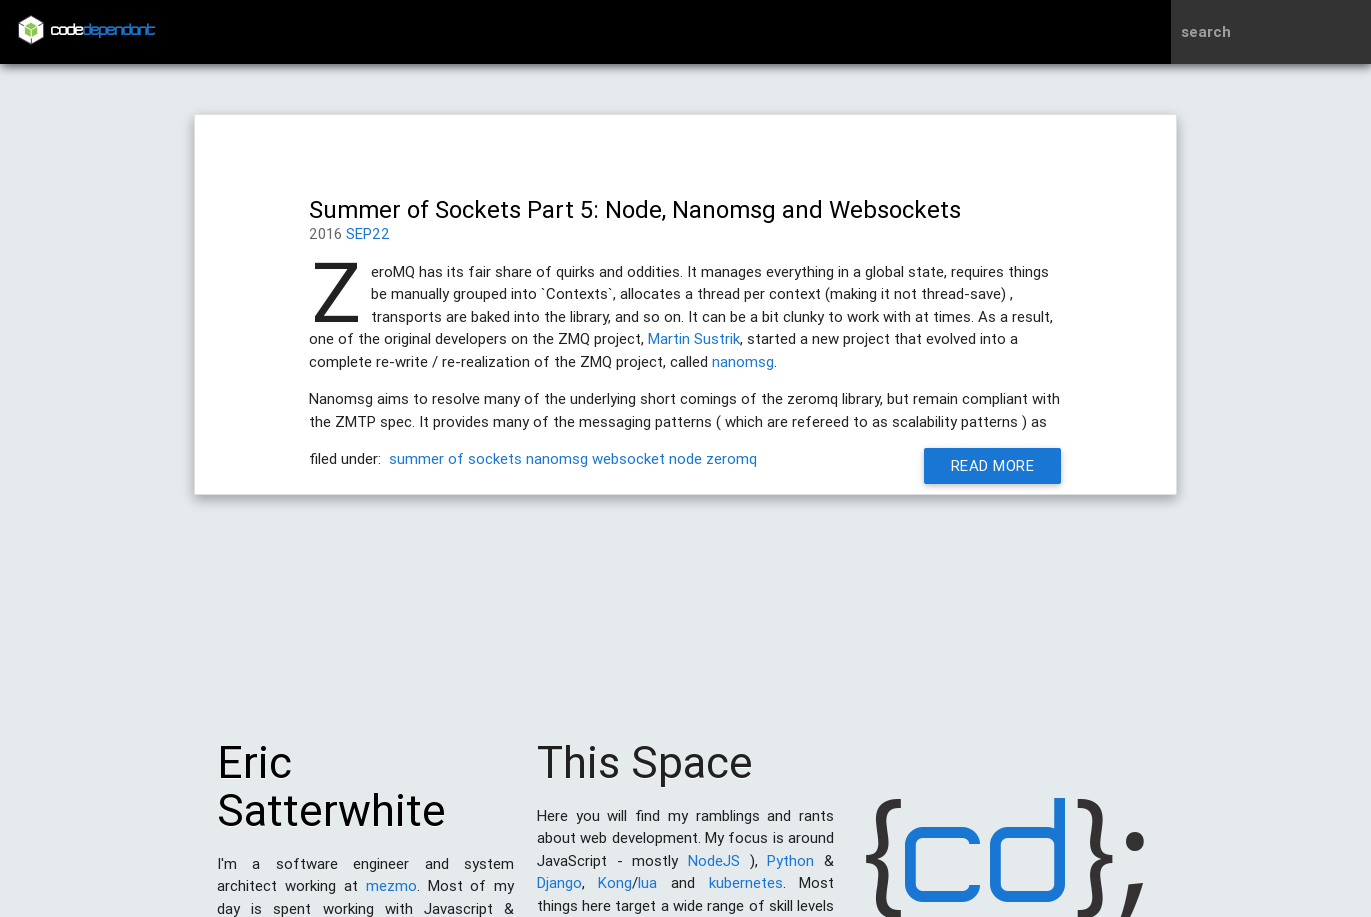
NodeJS (714, 870)
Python (790, 870)
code (103, 31)
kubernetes (746, 892)
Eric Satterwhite (331, 796)
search (1206, 31)
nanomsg (743, 361)
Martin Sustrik (694, 338)
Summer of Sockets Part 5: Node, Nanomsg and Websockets (635, 209)
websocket (628, 458)
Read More (999, 465)
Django (559, 892)
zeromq (731, 458)
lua (647, 892)
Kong (615, 892)
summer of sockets (455, 458)
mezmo (391, 895)
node (685, 458)
